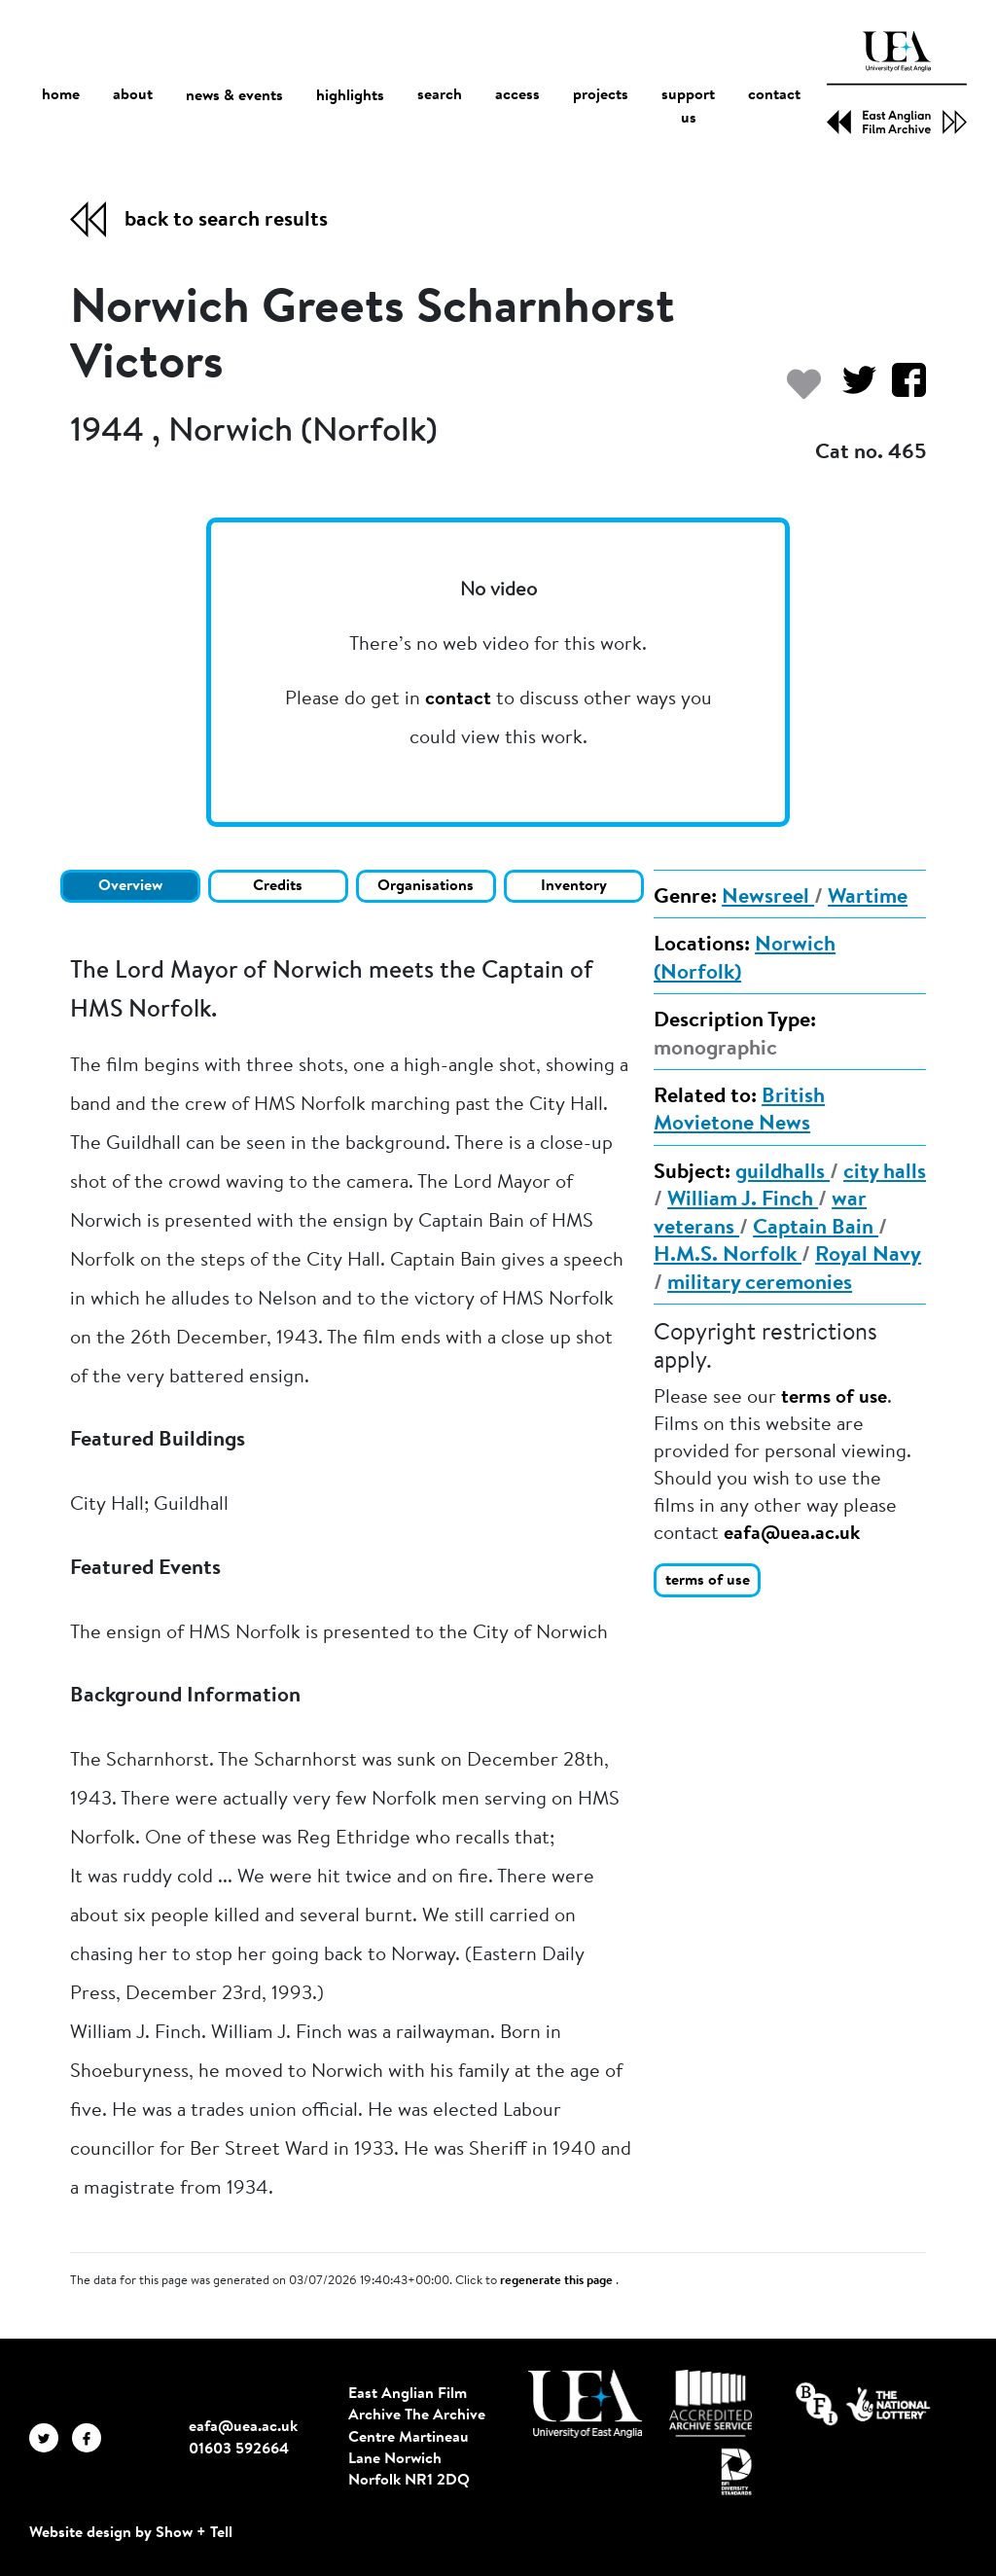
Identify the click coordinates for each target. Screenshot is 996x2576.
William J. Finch (742, 1200)
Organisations (425, 886)
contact (774, 96)
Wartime (867, 898)
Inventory (574, 886)
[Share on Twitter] (851, 389)
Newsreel (768, 898)
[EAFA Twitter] (50, 2437)
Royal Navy (868, 1256)
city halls (884, 1173)
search (440, 96)
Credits (277, 886)
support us (688, 108)
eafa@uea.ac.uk (792, 1534)
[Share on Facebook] (901, 389)
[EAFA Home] (897, 82)
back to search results (226, 221)
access (517, 96)
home (60, 96)
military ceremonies (759, 1284)
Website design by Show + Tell (130, 2533)
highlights (350, 96)
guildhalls (782, 1173)
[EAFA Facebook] (91, 2437)
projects (600, 96)
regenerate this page (558, 2281)
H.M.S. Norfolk (727, 1256)
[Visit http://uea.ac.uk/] (585, 2404)
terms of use (834, 1398)
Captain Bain (815, 1228)
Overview (130, 886)
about (132, 96)
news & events (234, 97)
